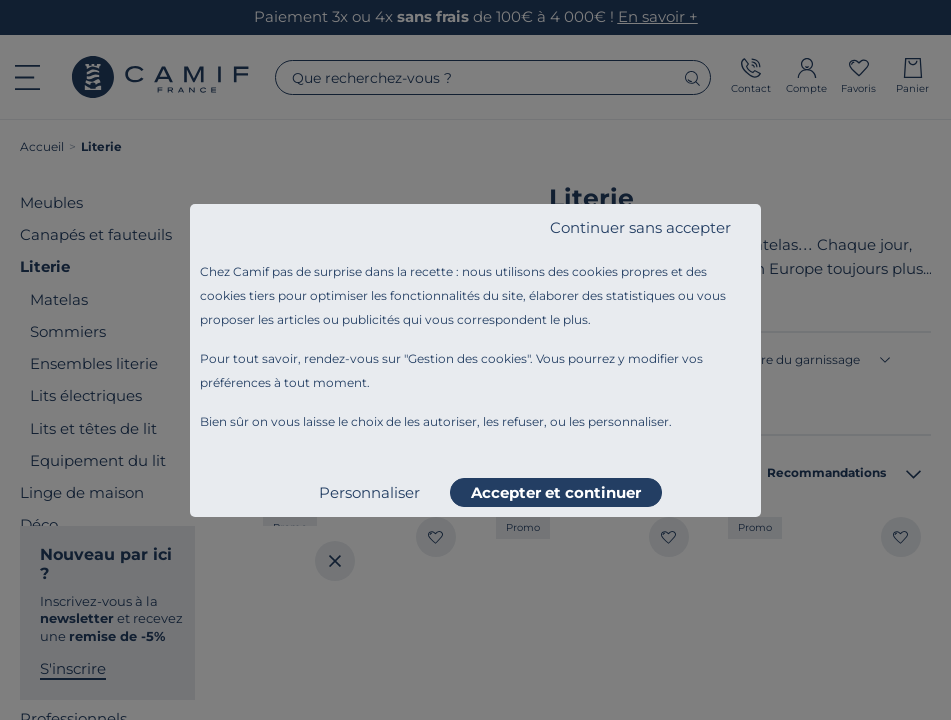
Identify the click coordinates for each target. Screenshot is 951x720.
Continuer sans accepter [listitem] (640, 227)
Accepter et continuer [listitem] (556, 492)
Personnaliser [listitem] (369, 492)
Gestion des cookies (467, 358)
